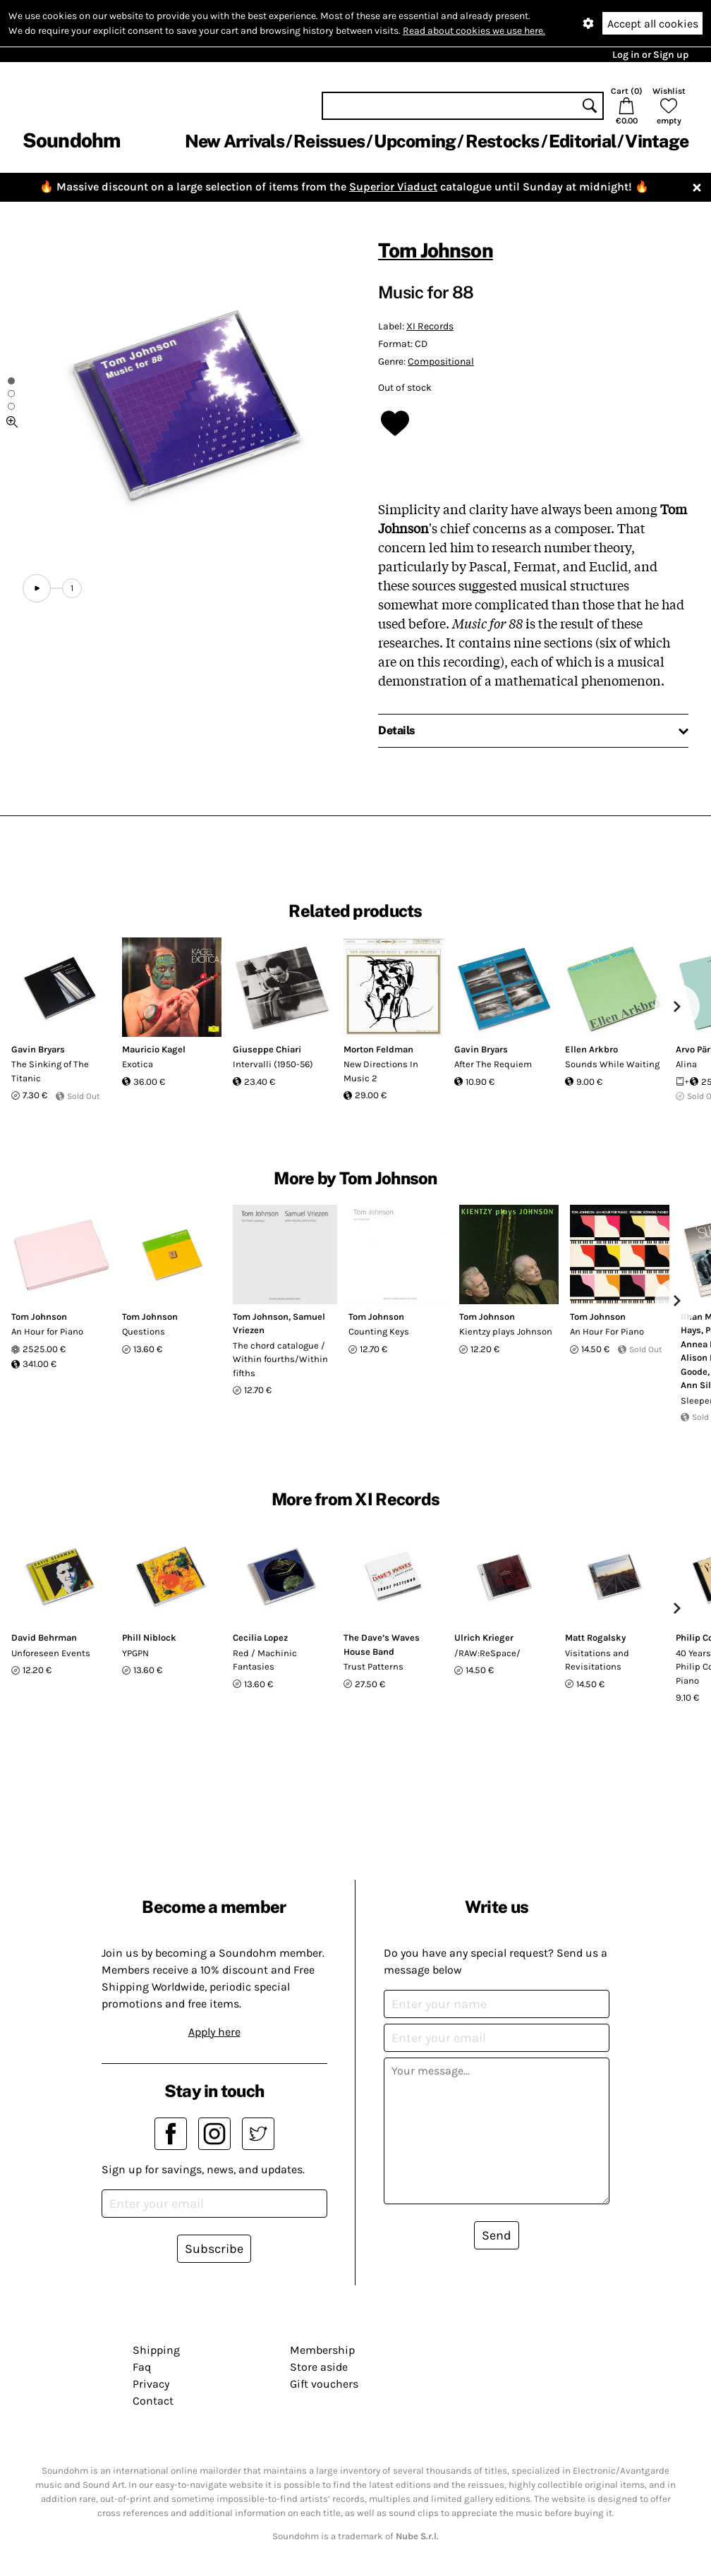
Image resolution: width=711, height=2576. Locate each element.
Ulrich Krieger (484, 1637)
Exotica (137, 1064)
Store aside (319, 2367)
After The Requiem (493, 1064)
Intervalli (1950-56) (273, 1064)
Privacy (151, 2383)
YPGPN (135, 1653)
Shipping (156, 2350)
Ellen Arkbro (591, 1049)
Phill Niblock (149, 1637)
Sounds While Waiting (612, 1064)
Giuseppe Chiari (267, 1049)
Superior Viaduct (393, 186)
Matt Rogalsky (595, 1637)
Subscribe (214, 2248)
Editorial (582, 141)
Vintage (656, 141)
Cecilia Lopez (260, 1637)
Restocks (503, 141)
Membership (322, 2350)
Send (496, 2235)
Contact (153, 2400)
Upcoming (415, 141)
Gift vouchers (324, 2383)
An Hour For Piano (607, 1331)
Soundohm (71, 140)
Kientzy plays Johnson (505, 1331)
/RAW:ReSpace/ (487, 1653)
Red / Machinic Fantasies (265, 1660)
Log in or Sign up (650, 55)
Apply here (214, 2032)
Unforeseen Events (50, 1653)
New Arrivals (234, 141)
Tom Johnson (435, 250)
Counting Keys (378, 1331)
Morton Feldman (378, 1049)
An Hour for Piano (47, 1331)
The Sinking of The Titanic (50, 1071)
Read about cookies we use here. (474, 31)
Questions (143, 1331)
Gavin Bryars (38, 1049)
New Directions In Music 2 (381, 1071)
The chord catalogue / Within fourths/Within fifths (280, 1359)
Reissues (329, 141)
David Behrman (44, 1637)
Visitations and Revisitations (597, 1660)
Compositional (441, 361)
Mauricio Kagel (154, 1049)
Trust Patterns (373, 1666)
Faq (142, 2367)
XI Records (430, 326)
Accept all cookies (652, 23)
